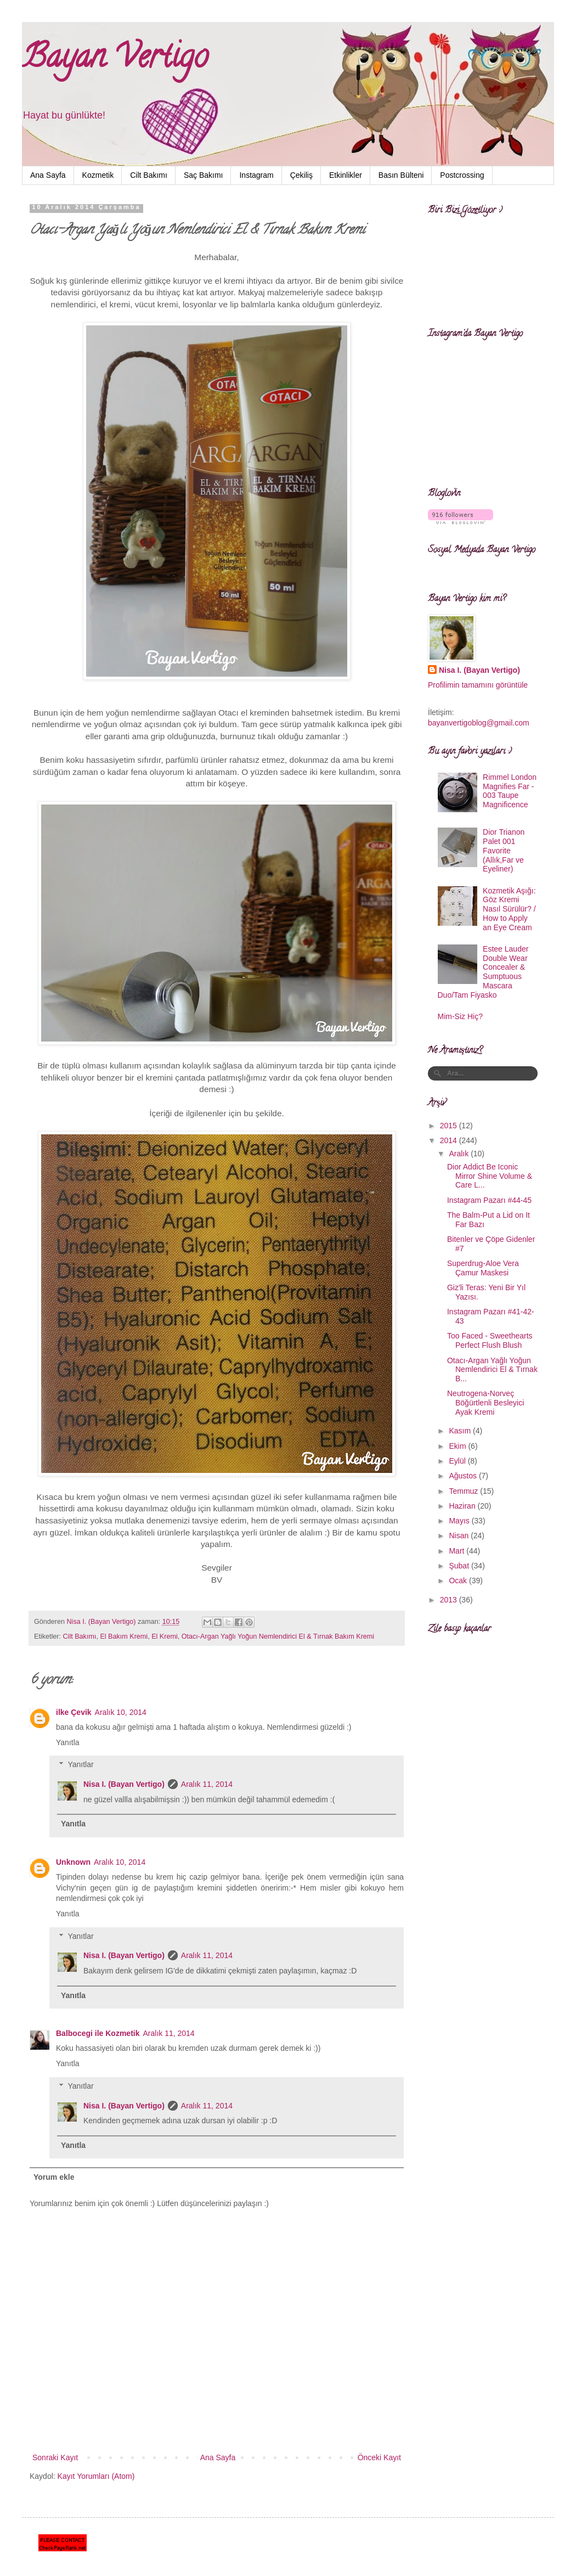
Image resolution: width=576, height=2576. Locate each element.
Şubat (460, 1565)
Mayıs (460, 1520)
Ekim (458, 1446)
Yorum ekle (53, 2177)
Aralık (460, 1153)
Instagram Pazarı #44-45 (489, 1200)
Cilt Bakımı (148, 175)
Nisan (460, 1535)
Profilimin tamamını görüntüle (478, 684)
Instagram (256, 175)
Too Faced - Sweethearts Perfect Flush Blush (490, 1340)
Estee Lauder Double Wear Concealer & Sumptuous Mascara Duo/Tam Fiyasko (483, 971)
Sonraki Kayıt (55, 2457)
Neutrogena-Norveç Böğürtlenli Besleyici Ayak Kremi (485, 1402)
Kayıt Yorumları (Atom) (96, 2476)
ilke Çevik (74, 1712)
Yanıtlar (80, 1765)
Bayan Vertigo (115, 60)
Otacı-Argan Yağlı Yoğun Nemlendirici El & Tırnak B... (492, 1369)
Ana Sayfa (48, 175)
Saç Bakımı (203, 175)
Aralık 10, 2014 (120, 1712)
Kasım (461, 1430)
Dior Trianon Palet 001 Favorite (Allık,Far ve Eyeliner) (503, 850)
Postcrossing (462, 175)
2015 (449, 1125)
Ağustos (463, 1475)
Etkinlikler (345, 175)
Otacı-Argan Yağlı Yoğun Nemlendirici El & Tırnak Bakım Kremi (278, 1636)
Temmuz (464, 1491)
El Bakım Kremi (124, 1636)
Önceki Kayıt (379, 2457)
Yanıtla (68, 1742)
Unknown (73, 1862)
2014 (449, 1140)
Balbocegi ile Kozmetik (97, 2033)
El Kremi (164, 1636)
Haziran (463, 1505)
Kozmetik (98, 175)
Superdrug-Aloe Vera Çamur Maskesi (483, 1268)
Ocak (459, 1580)
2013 (449, 1599)
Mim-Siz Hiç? (460, 1016)
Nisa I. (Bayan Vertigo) (124, 1784)
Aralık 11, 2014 (207, 1784)
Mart (457, 1550)
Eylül (458, 1460)
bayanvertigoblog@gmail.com (478, 722)
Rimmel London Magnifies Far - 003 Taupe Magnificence (510, 791)
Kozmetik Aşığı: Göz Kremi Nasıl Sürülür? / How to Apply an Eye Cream (509, 909)
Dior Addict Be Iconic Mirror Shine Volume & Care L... (489, 1176)
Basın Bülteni (401, 175)
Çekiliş (301, 175)
